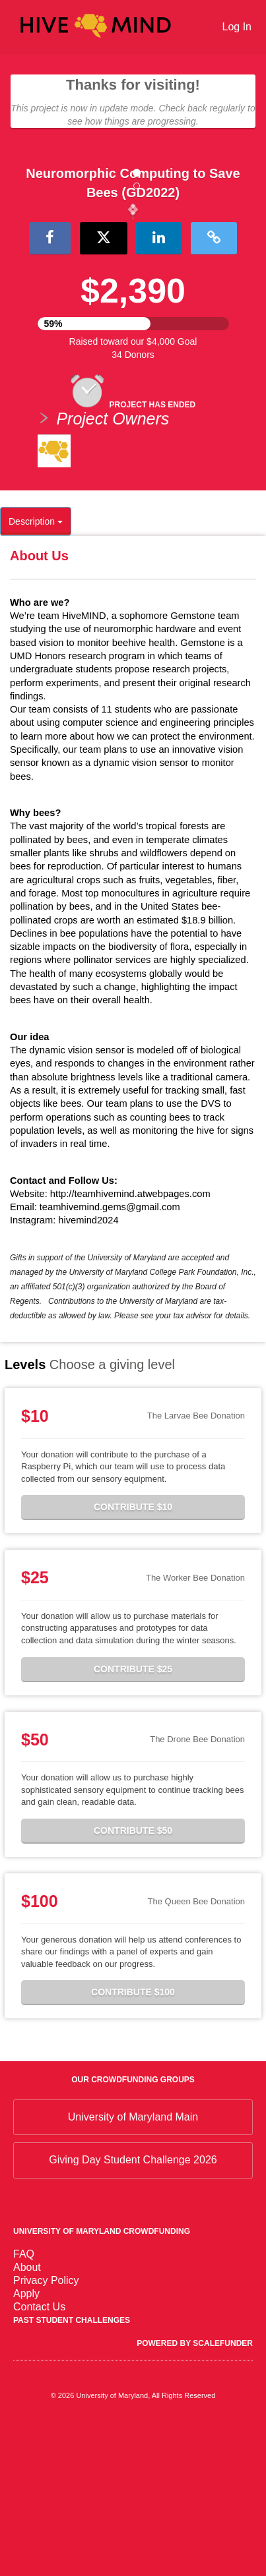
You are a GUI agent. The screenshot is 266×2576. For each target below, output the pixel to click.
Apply (26, 2442)
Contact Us (39, 2455)
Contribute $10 (133, 1656)
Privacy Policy (46, 2429)
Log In (236, 26)
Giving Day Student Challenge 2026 (132, 2308)
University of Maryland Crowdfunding (101, 2380)
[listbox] (133, 285)
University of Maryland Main (133, 2265)
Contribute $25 (133, 1818)
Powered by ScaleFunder (195, 2492)
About (27, 2416)
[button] (20, 283)
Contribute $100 (133, 2141)
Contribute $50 (133, 1979)
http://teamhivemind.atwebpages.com (130, 1342)
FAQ (23, 2403)
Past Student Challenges (71, 2469)
